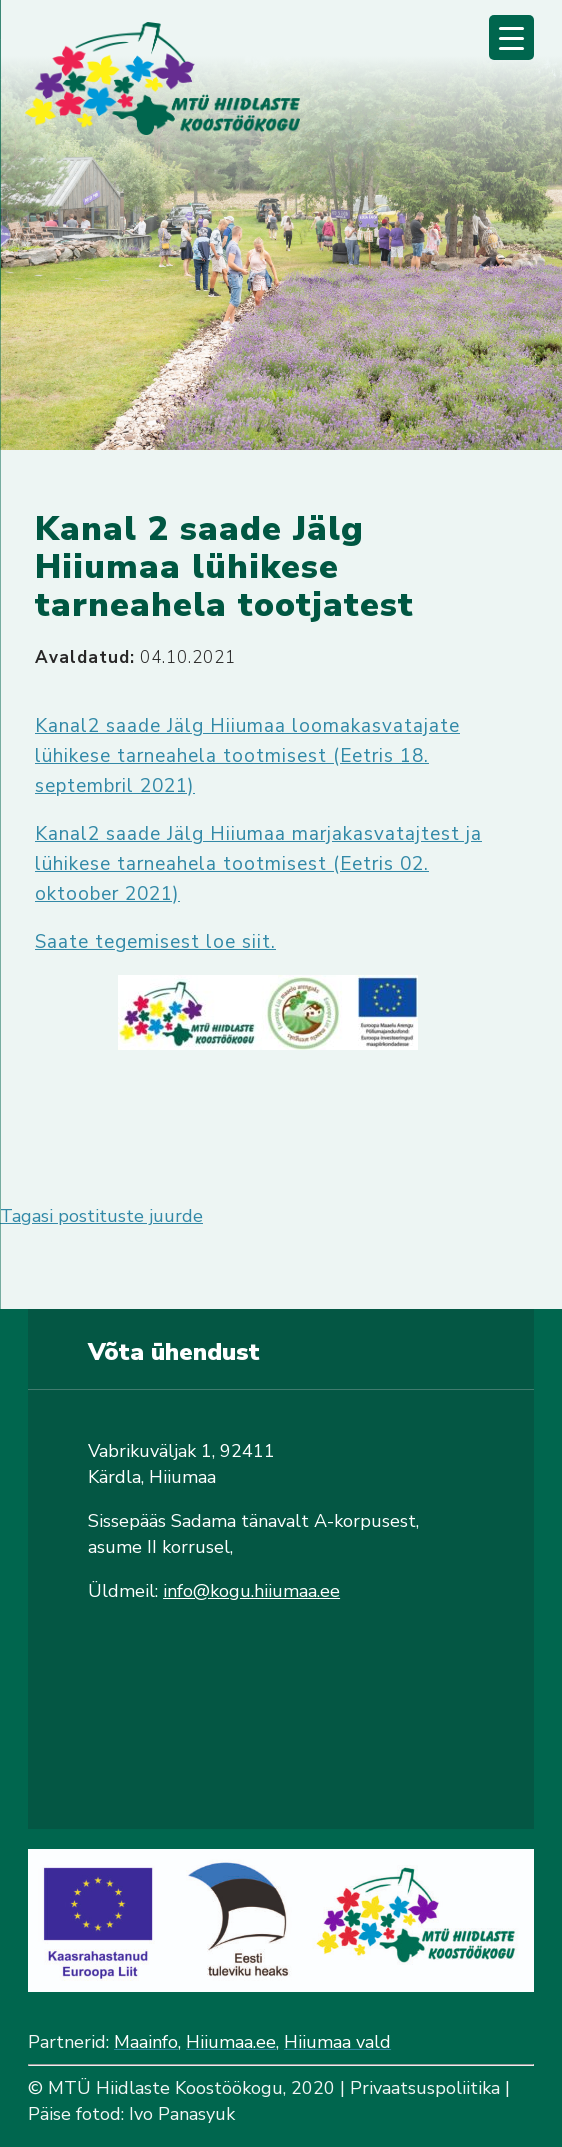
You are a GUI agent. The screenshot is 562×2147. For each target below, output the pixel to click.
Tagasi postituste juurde (101, 1216)
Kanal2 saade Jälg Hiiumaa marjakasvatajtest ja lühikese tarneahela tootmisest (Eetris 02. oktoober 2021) (258, 864)
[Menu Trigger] (511, 37)
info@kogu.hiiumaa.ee (251, 1591)
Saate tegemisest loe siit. (155, 942)
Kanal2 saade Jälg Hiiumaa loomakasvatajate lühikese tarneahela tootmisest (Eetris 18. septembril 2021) (247, 756)
